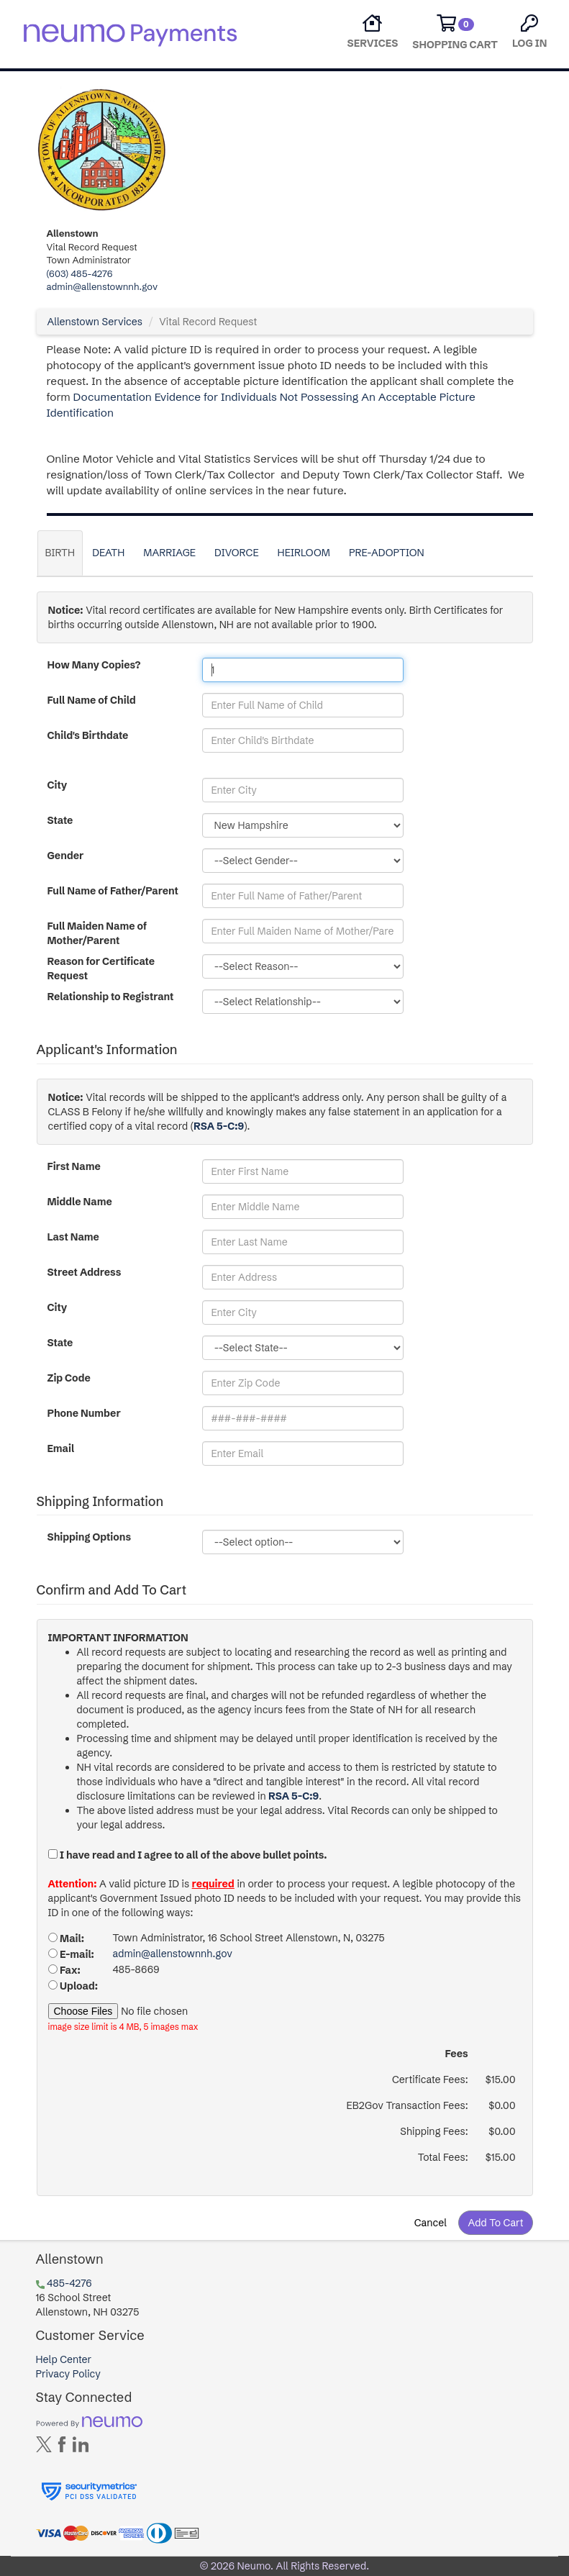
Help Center (64, 2359)
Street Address (84, 1272)
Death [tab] (108, 552)
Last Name (73, 1236)
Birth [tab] (60, 552)
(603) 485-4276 (80, 273)
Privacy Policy (68, 2373)
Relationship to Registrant (110, 996)
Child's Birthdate (88, 735)
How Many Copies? (94, 664)
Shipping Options (89, 1536)
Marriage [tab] (169, 552)
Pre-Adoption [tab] (386, 552)
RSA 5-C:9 (219, 1126)
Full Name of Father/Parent (112, 890)
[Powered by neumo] (89, 2421)
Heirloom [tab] (304, 552)
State (60, 820)
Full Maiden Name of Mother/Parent (97, 933)
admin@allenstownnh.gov (102, 286)
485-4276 (69, 2283)
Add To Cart (495, 2222)
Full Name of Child (91, 700)
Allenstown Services (94, 321)
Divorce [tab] (236, 552)
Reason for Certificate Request (101, 968)
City (57, 785)
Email (61, 1448)
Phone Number (84, 1413)
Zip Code (69, 1377)
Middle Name (79, 1201)
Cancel (430, 2222)
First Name (74, 1166)
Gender (65, 855)
